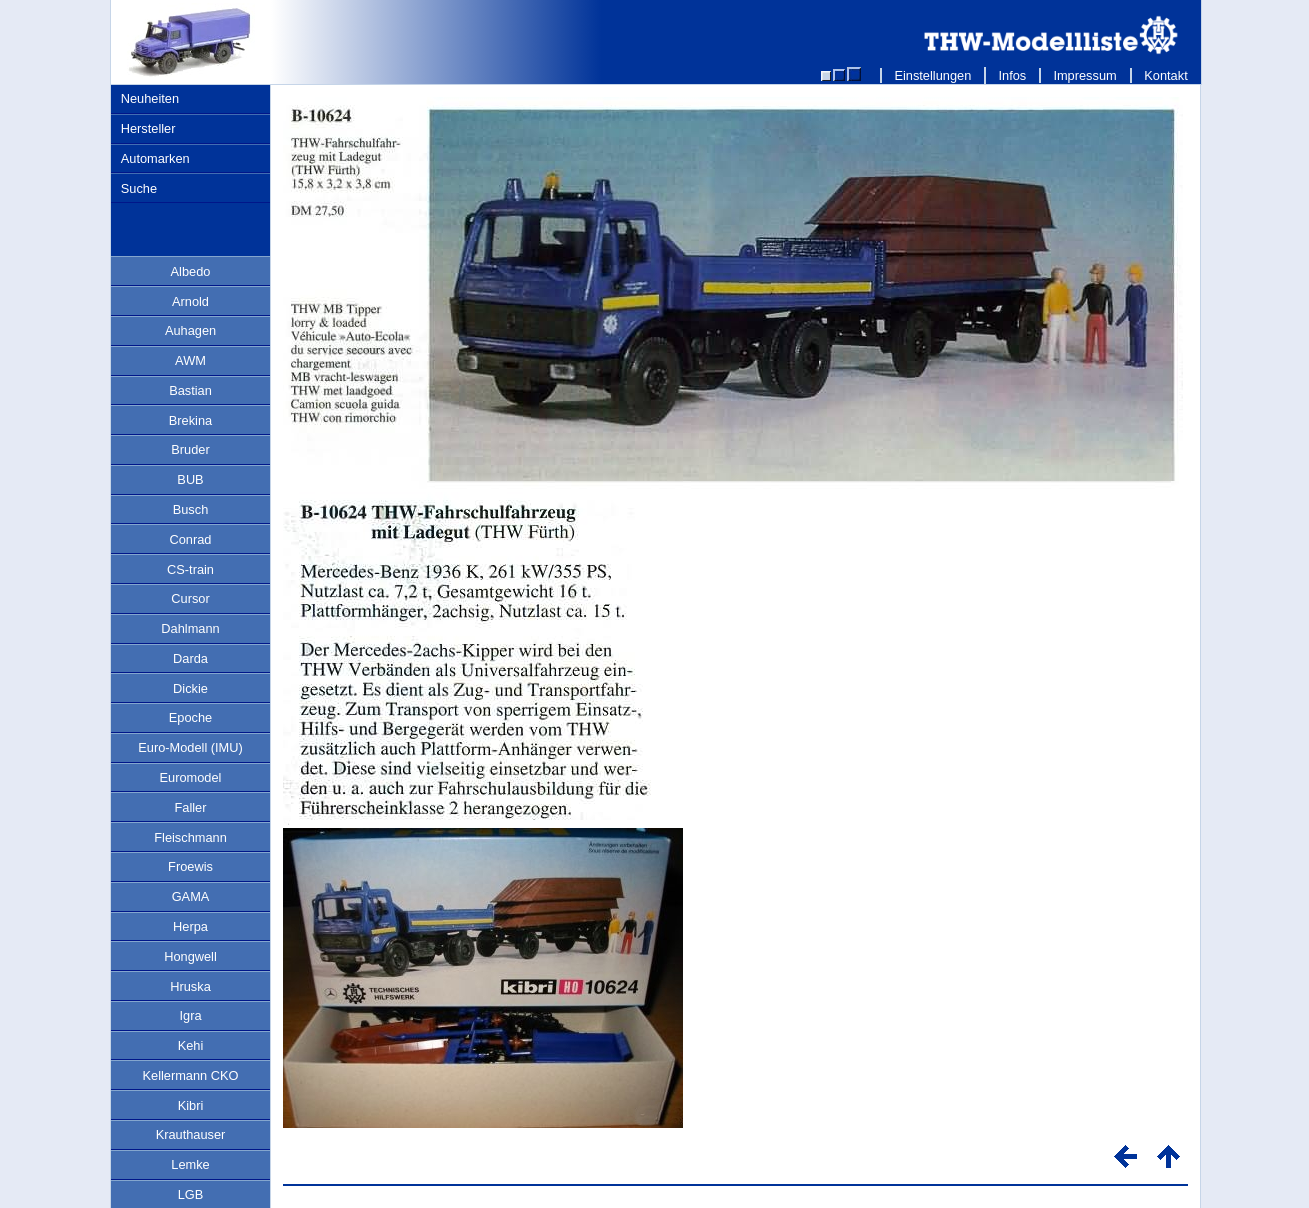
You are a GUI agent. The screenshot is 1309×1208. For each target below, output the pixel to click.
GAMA (191, 896)
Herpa (190, 926)
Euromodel (191, 777)
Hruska (190, 986)
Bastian (190, 390)
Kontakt (1166, 75)
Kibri (191, 1105)
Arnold (190, 301)
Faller (191, 807)
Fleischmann (190, 837)
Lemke (190, 1164)
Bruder (190, 449)
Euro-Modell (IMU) (190, 747)
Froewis (190, 866)
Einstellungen (933, 75)
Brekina (190, 420)
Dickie (190, 688)
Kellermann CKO (190, 1075)
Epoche (190, 717)
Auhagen (190, 330)
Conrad (191, 539)
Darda (190, 658)
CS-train (190, 569)
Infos (1012, 75)
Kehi (191, 1045)
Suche (139, 188)
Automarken (155, 158)
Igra (190, 1015)
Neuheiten (150, 98)
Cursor (190, 598)
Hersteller (148, 128)
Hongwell (190, 956)
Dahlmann (190, 628)
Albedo (191, 271)
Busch (191, 509)
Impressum (1085, 75)
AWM (190, 360)
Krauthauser (191, 1134)
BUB (190, 479)
